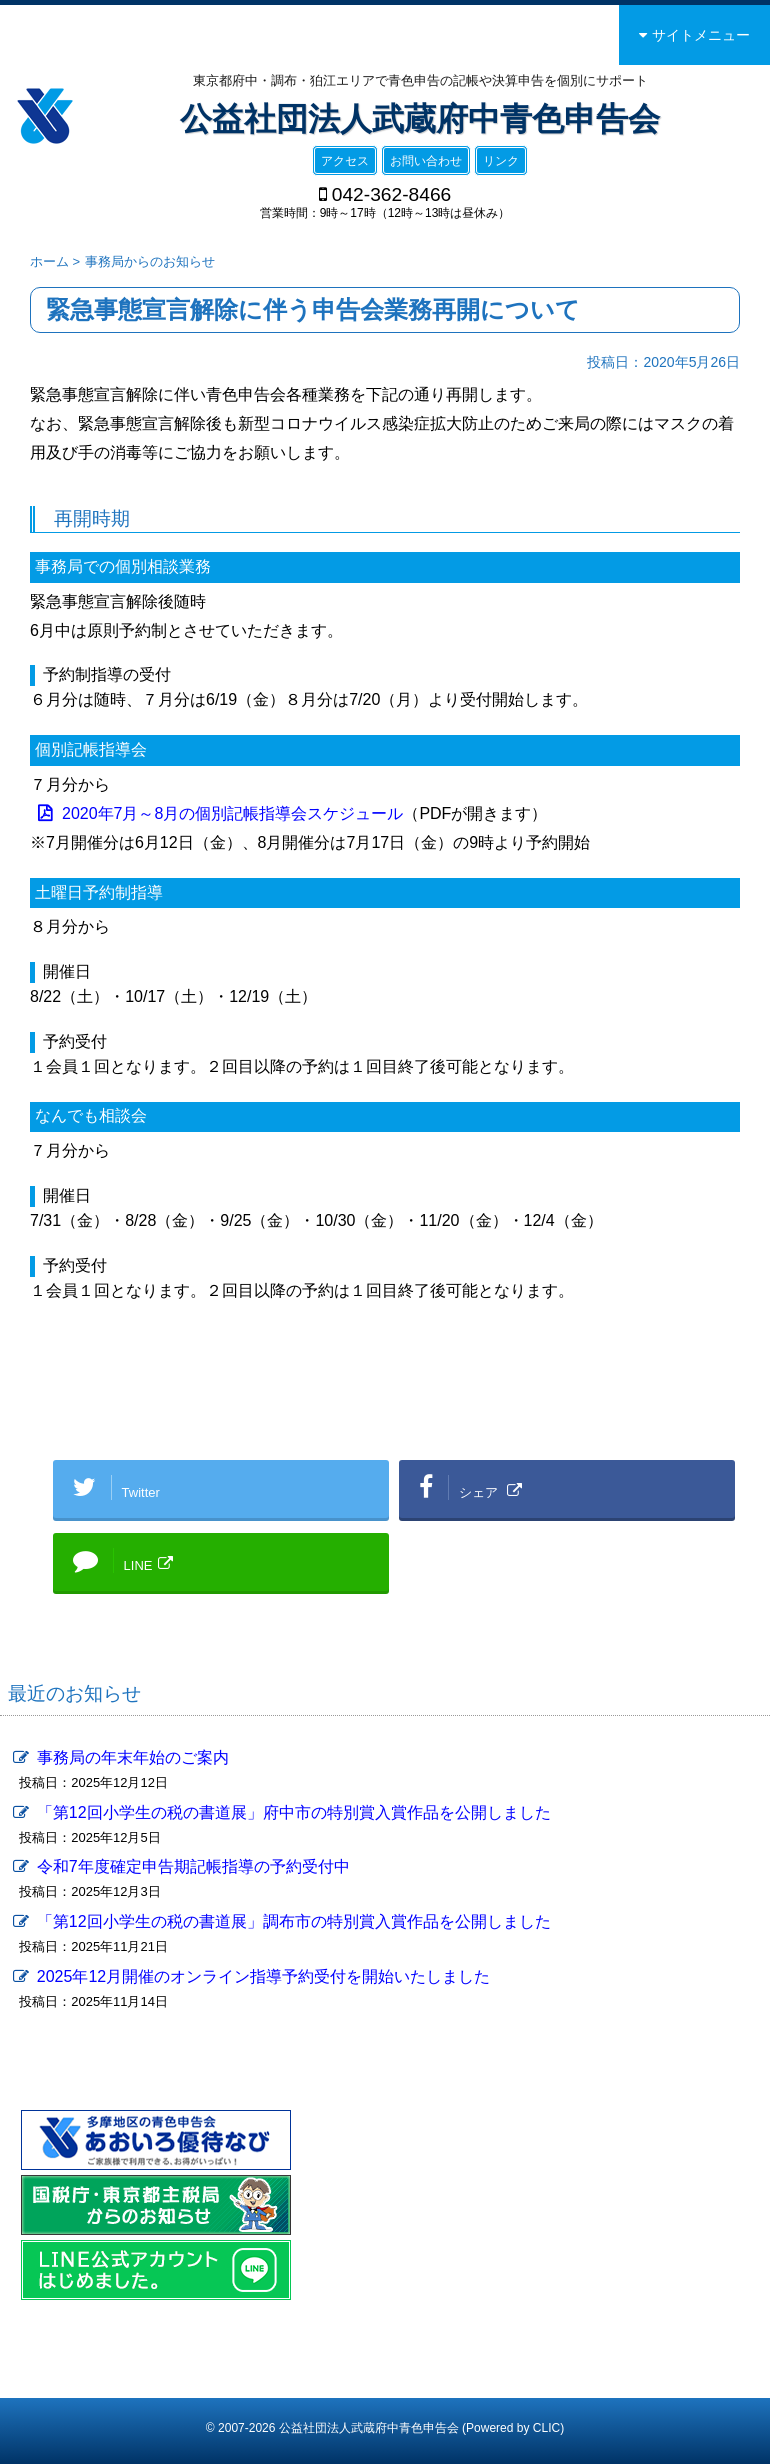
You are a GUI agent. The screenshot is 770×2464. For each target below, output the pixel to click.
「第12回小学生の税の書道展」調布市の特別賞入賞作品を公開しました (294, 1921)
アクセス (345, 161)
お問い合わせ (426, 161)
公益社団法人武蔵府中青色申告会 (420, 119)
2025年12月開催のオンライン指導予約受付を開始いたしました (263, 1976)
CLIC (546, 2428)
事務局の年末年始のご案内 (133, 1757)
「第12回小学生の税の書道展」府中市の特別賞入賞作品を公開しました (294, 1812)
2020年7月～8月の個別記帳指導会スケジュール (232, 813)
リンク (501, 161)
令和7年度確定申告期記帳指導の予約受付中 (193, 1866)
